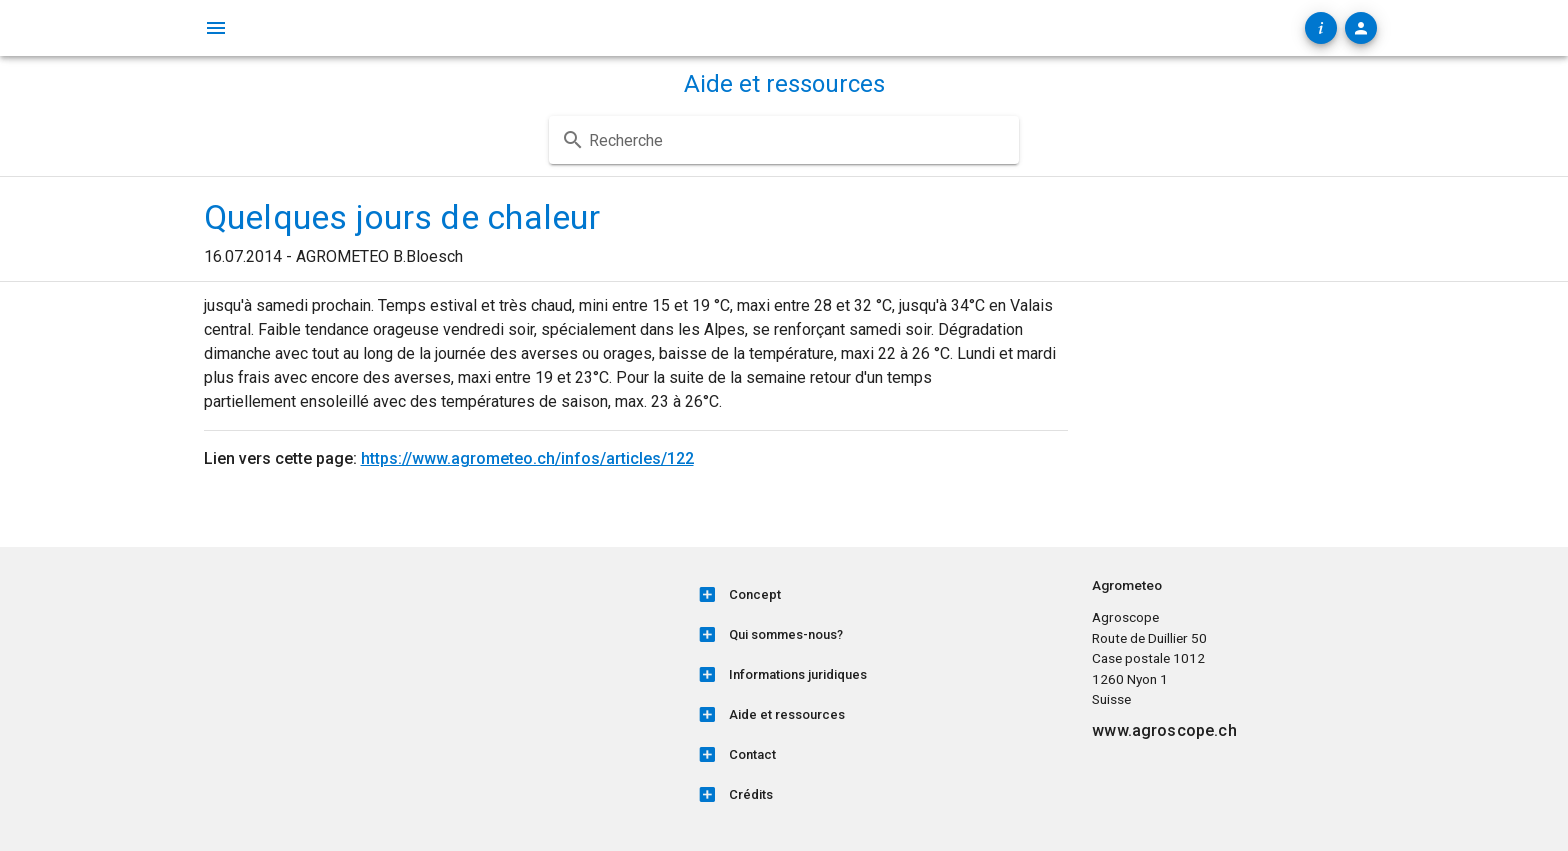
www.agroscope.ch (1164, 730)
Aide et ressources (784, 84)
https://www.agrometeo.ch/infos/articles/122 (527, 458)
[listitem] (882, 595)
